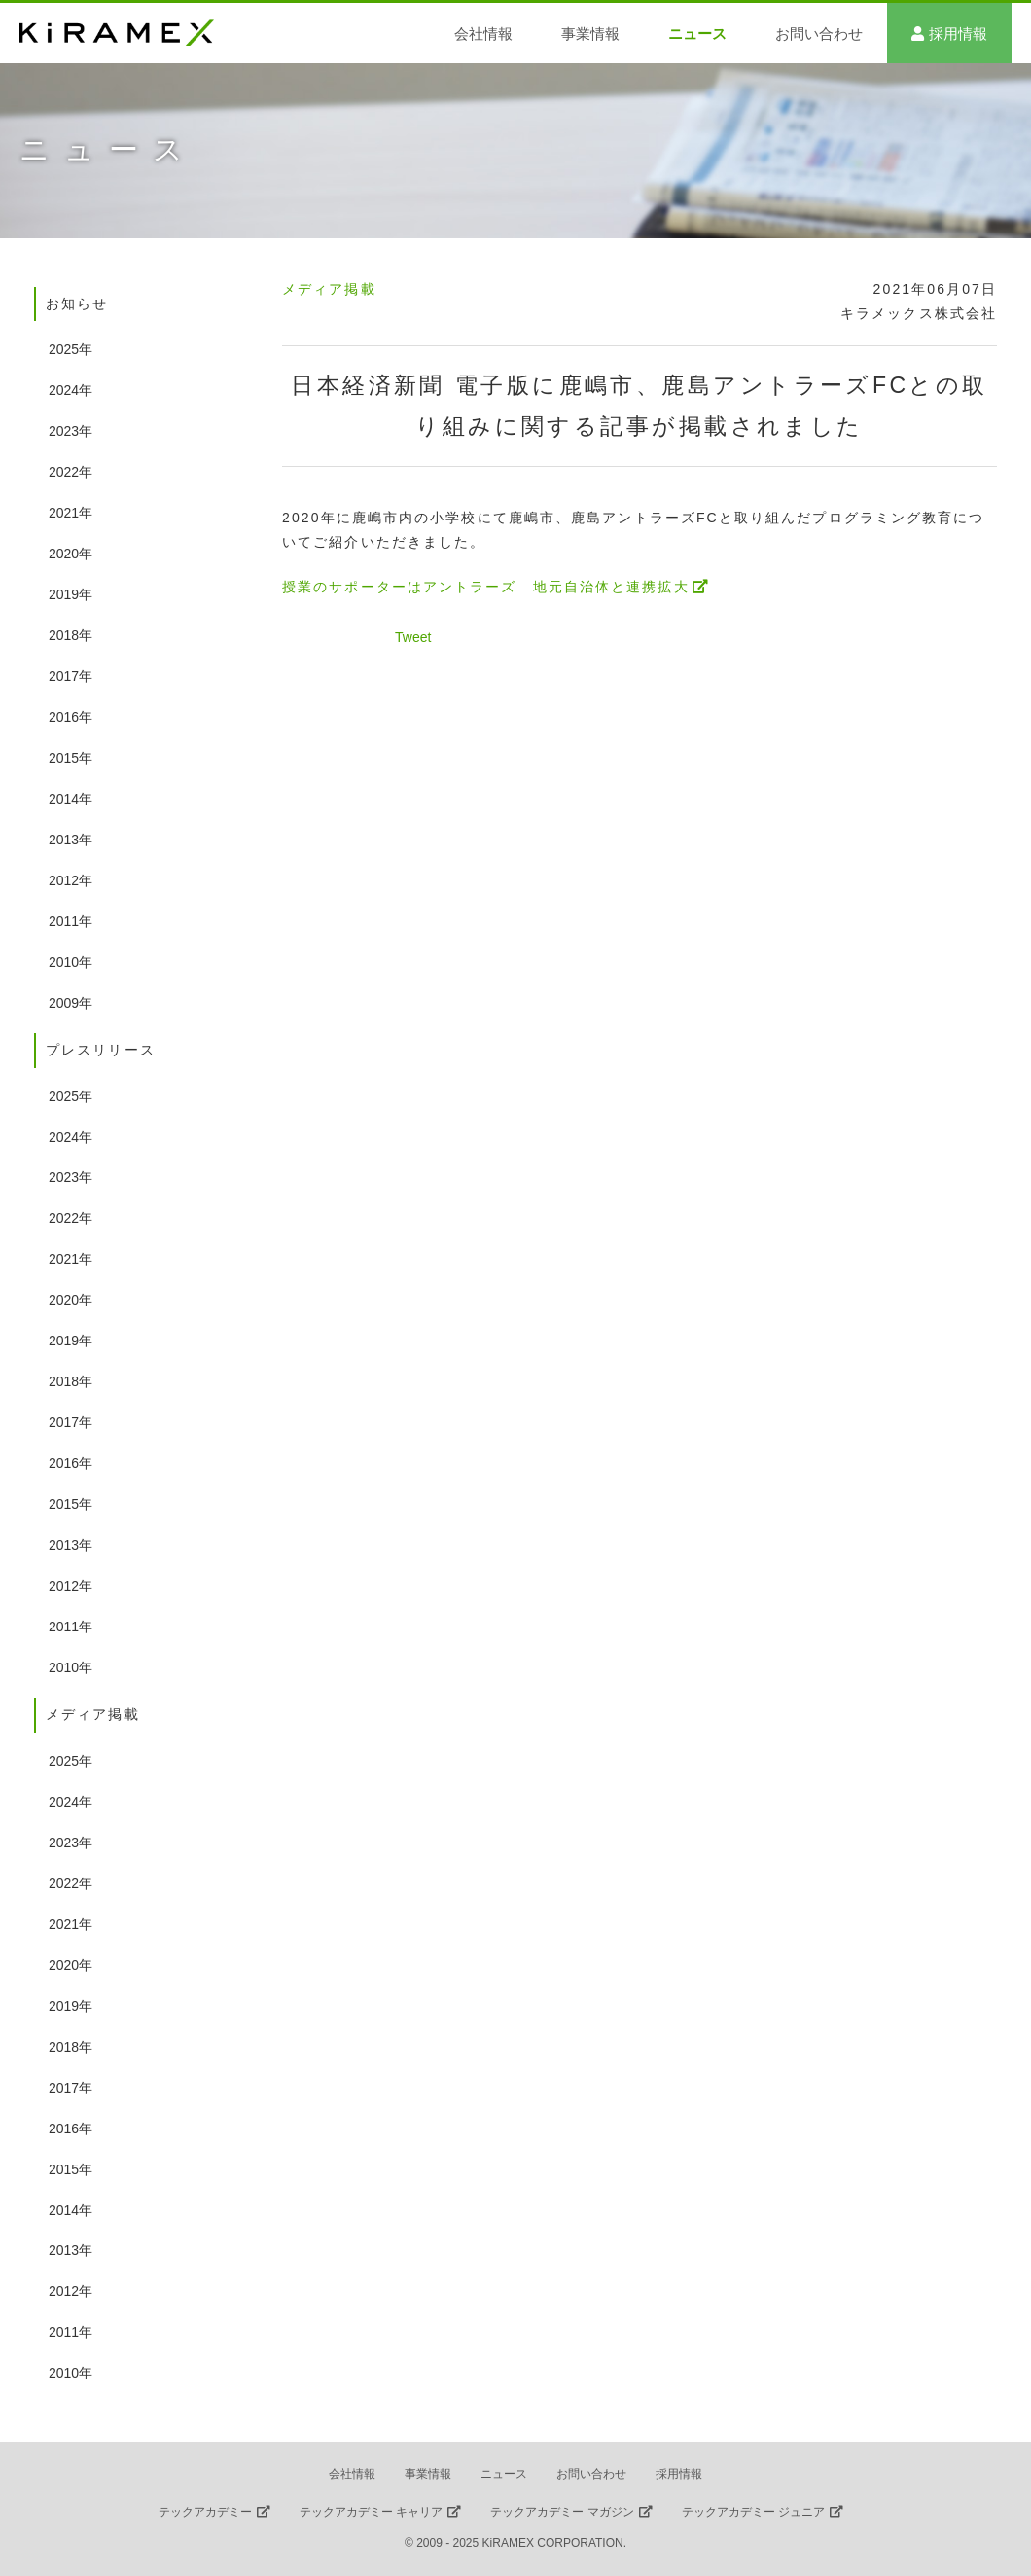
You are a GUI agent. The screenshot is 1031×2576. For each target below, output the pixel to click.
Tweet (413, 637)
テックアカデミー (205, 2512)
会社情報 (483, 33)
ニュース (697, 33)
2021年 (70, 512)
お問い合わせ (819, 33)
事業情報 (590, 33)
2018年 (70, 635)
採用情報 (958, 33)
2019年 (70, 594)
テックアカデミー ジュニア (753, 2512)
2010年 (70, 962)
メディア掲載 (329, 289)
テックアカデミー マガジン (561, 2512)
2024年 (70, 390)
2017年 (70, 676)
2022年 (70, 472)
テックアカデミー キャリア (371, 2512)
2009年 (70, 1003)
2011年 (70, 921)
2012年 (70, 880)
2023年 (70, 431)
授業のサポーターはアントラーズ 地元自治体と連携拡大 (486, 586)
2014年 (70, 798)
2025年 (70, 349)
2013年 (70, 839)
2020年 (70, 553)
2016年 (70, 717)
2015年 (70, 758)
